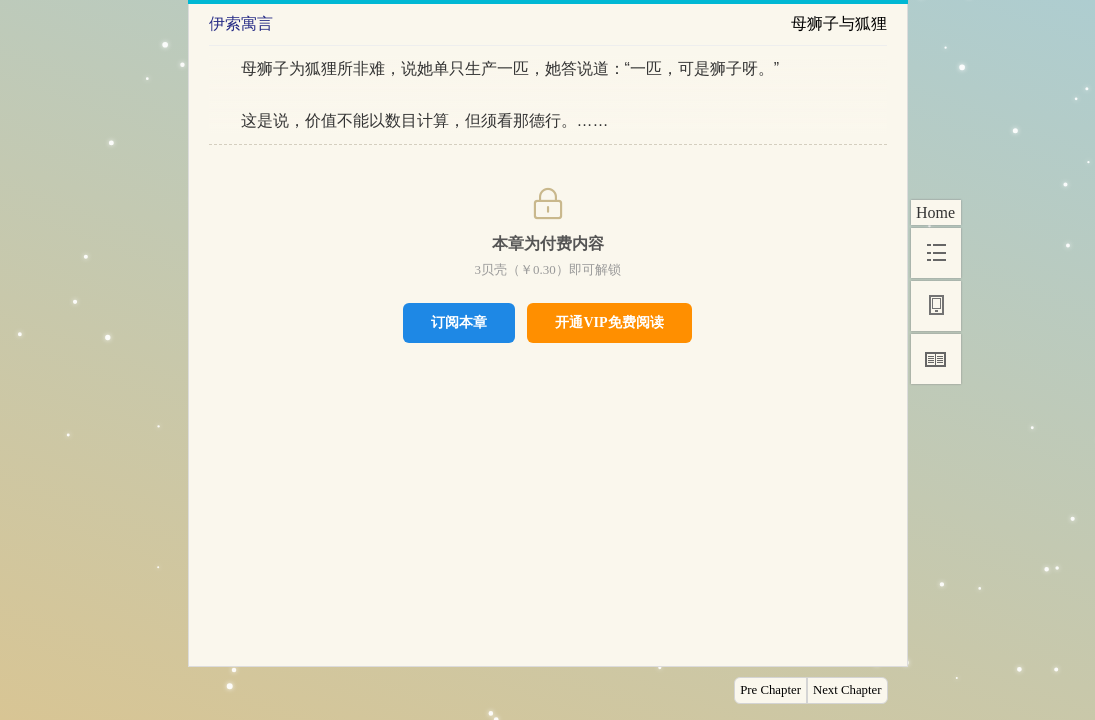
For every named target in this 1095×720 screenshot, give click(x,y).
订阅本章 (459, 322)
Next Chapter (847, 690)
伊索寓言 (241, 23)
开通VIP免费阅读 (609, 322)
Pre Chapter (770, 690)
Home (935, 212)
